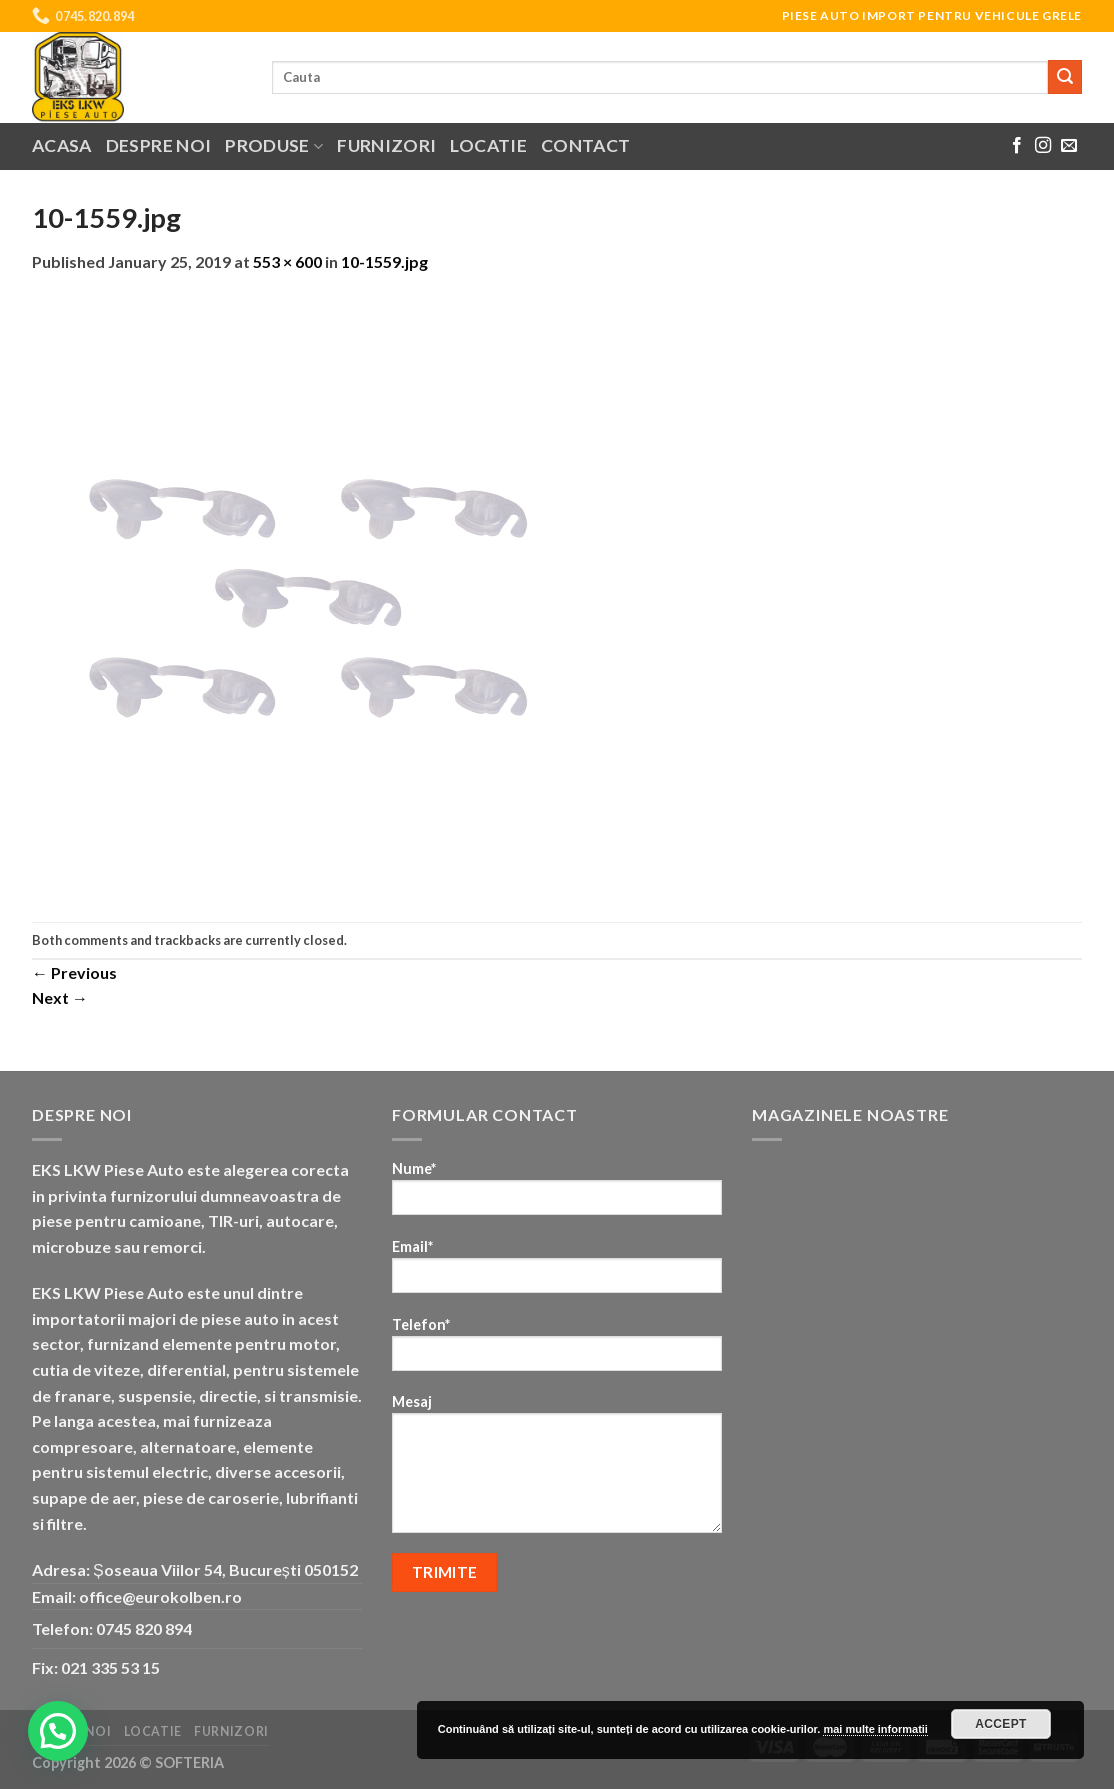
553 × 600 (287, 261)
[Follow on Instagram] (1043, 146)
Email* (557, 1272)
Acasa (62, 145)
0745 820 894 (144, 1628)
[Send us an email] (1069, 146)
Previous (74, 972)
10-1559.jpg (384, 261)
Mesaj (557, 1470)
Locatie (488, 145)
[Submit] (1065, 77)
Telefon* (557, 1350)
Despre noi (159, 145)
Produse (274, 145)
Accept (1001, 1724)
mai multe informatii (875, 1729)
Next (60, 997)
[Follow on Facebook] (1017, 146)
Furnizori (386, 145)
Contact (585, 145)
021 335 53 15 (110, 1667)
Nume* (557, 1194)
